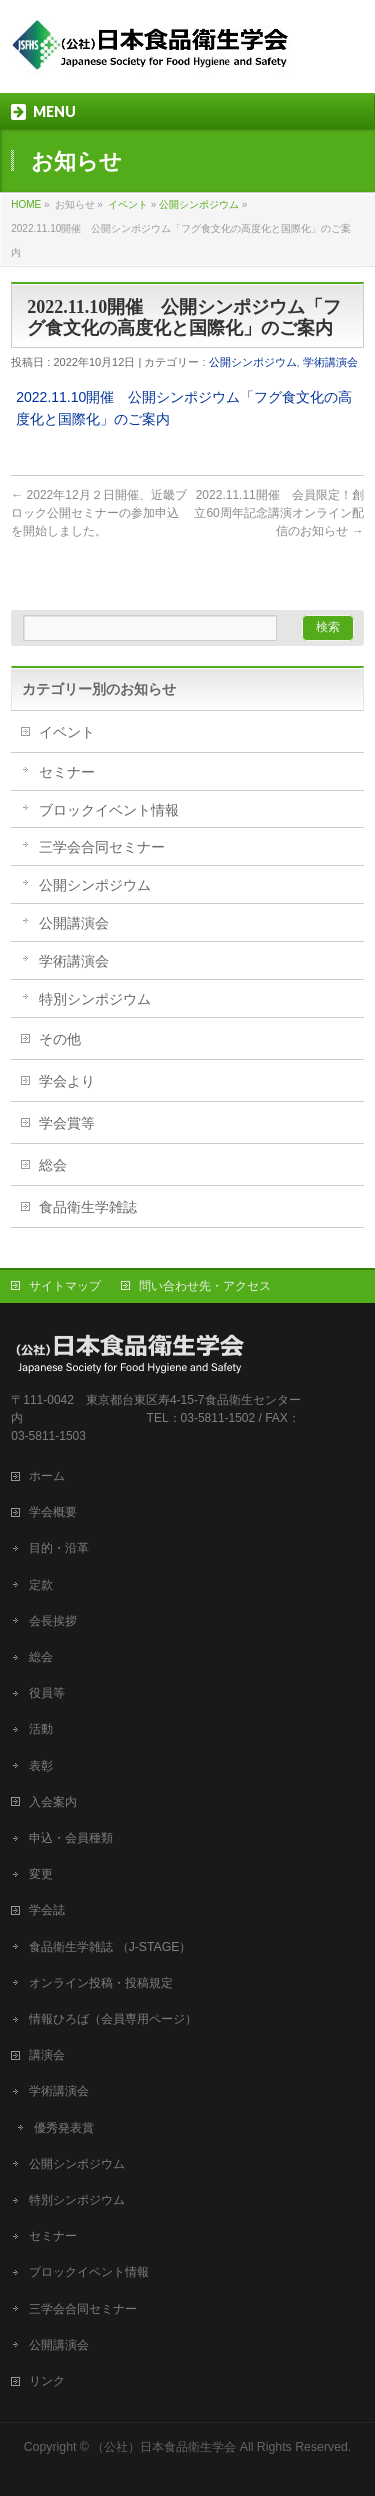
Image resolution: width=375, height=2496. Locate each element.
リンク (47, 2381)
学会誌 (53, 1910)
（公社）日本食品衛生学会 (164, 2447)
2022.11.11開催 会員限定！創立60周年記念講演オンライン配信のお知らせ (278, 513)
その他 (60, 1039)
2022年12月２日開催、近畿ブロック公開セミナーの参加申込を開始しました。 (98, 513)
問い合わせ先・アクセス (205, 1286)
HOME (26, 204)
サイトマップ (65, 1286)
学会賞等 (67, 1123)
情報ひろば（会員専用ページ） (113, 2019)
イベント (128, 204)
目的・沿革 (59, 1548)
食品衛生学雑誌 (88, 1207)
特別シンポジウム (95, 999)
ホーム (53, 1476)
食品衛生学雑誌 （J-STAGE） (110, 1947)
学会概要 (59, 1512)
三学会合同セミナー (102, 847)
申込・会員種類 (71, 1838)
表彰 (41, 1766)
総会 (53, 1165)
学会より (67, 1081)
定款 (41, 1585)
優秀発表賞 (64, 2128)
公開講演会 (74, 923)
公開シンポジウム (199, 204)
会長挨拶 (53, 1621)
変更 (41, 1874)
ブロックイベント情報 (109, 810)
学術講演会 (330, 362)
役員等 (47, 1693)
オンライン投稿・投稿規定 (101, 1983)
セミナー (67, 772)
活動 (41, 1729)
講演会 (47, 2055)
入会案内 (59, 1802)
